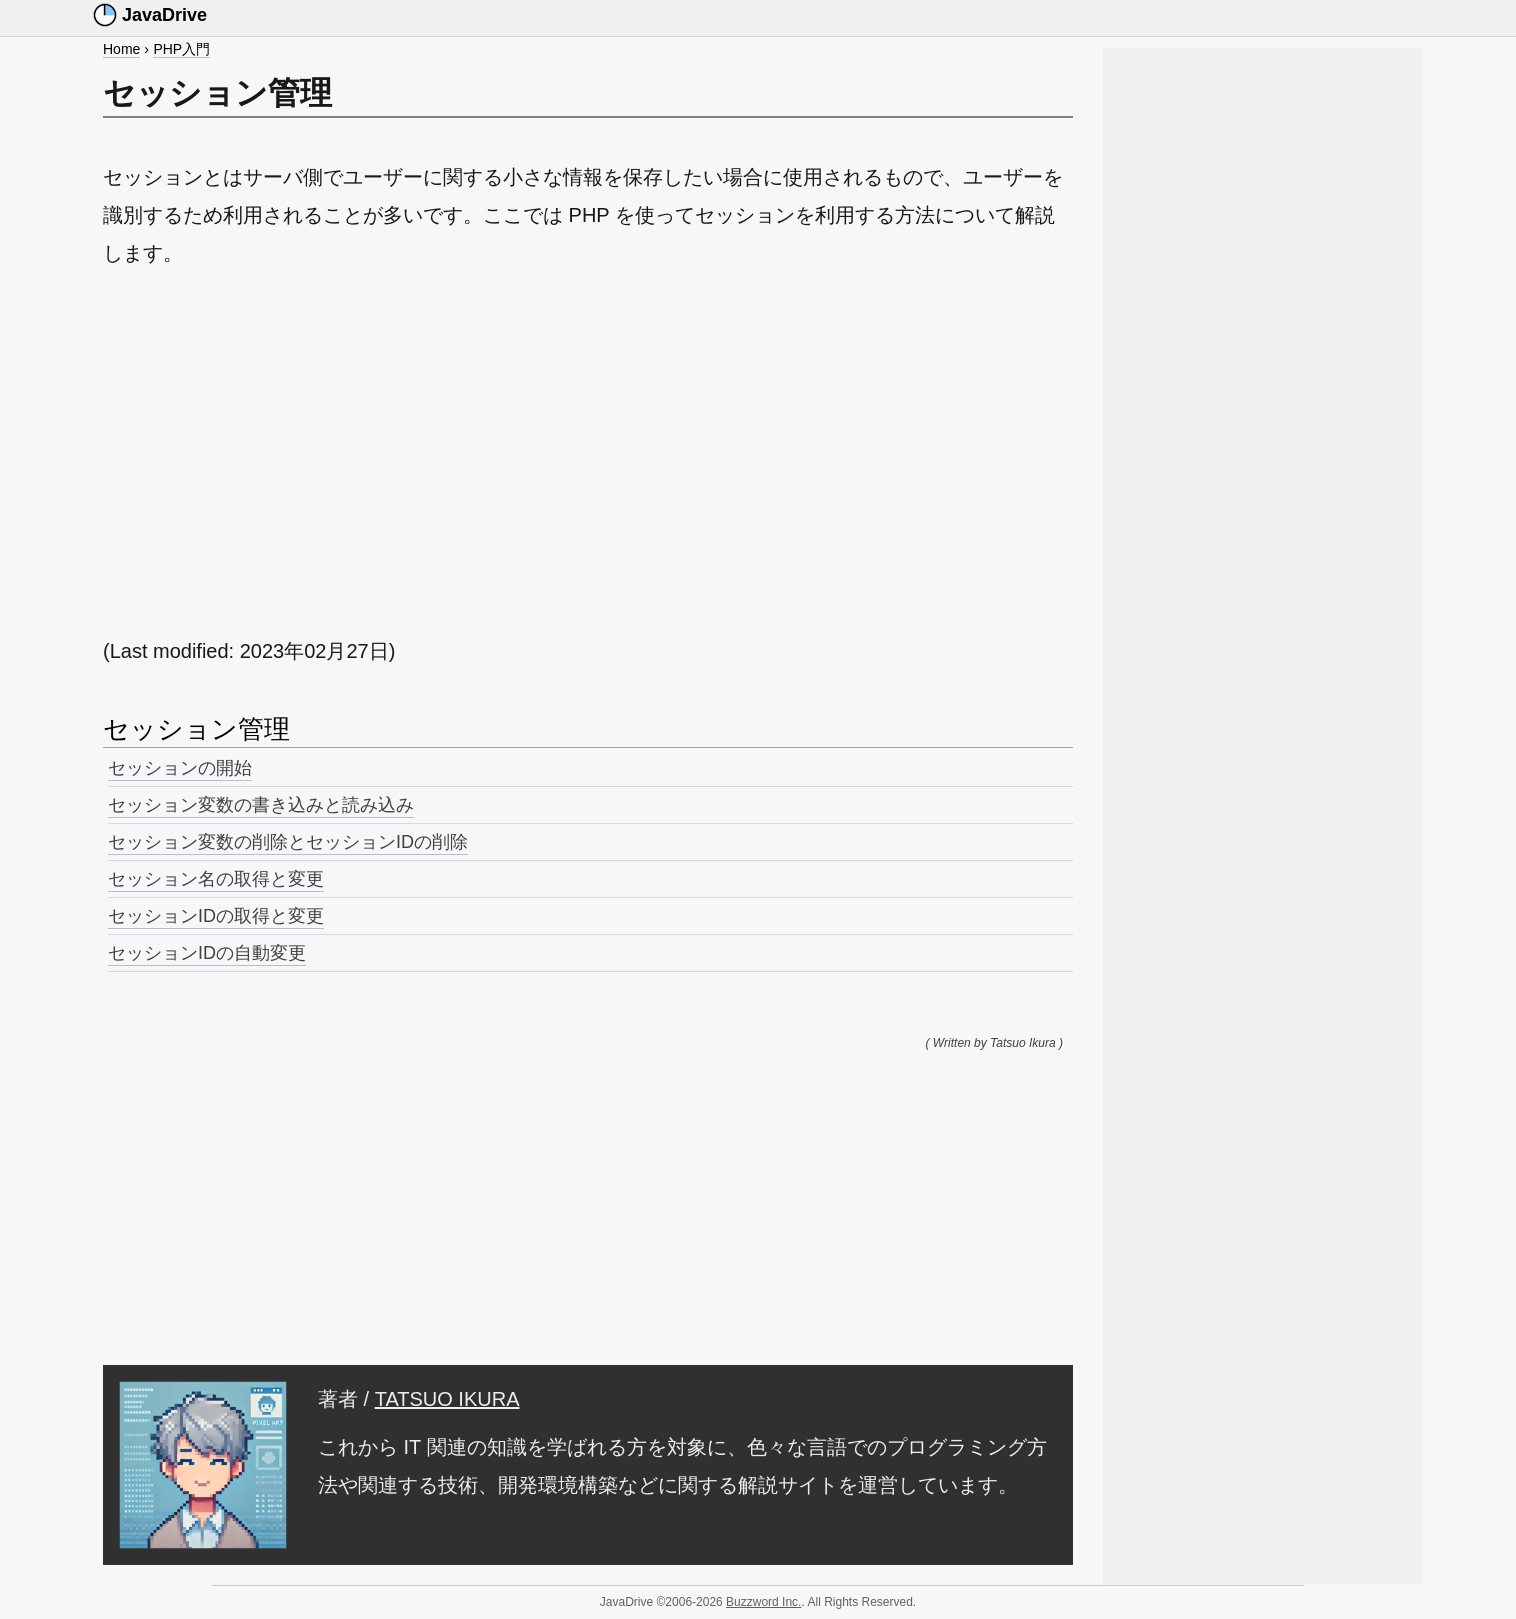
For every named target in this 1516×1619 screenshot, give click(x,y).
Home (121, 49)
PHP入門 (181, 49)
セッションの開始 (180, 768)
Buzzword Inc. (763, 1602)
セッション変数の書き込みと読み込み (261, 805)
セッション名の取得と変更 (216, 879)
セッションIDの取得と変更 (216, 916)
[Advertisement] (588, 452)
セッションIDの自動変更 (207, 953)
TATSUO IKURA (447, 1399)
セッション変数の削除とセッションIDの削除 (288, 842)
